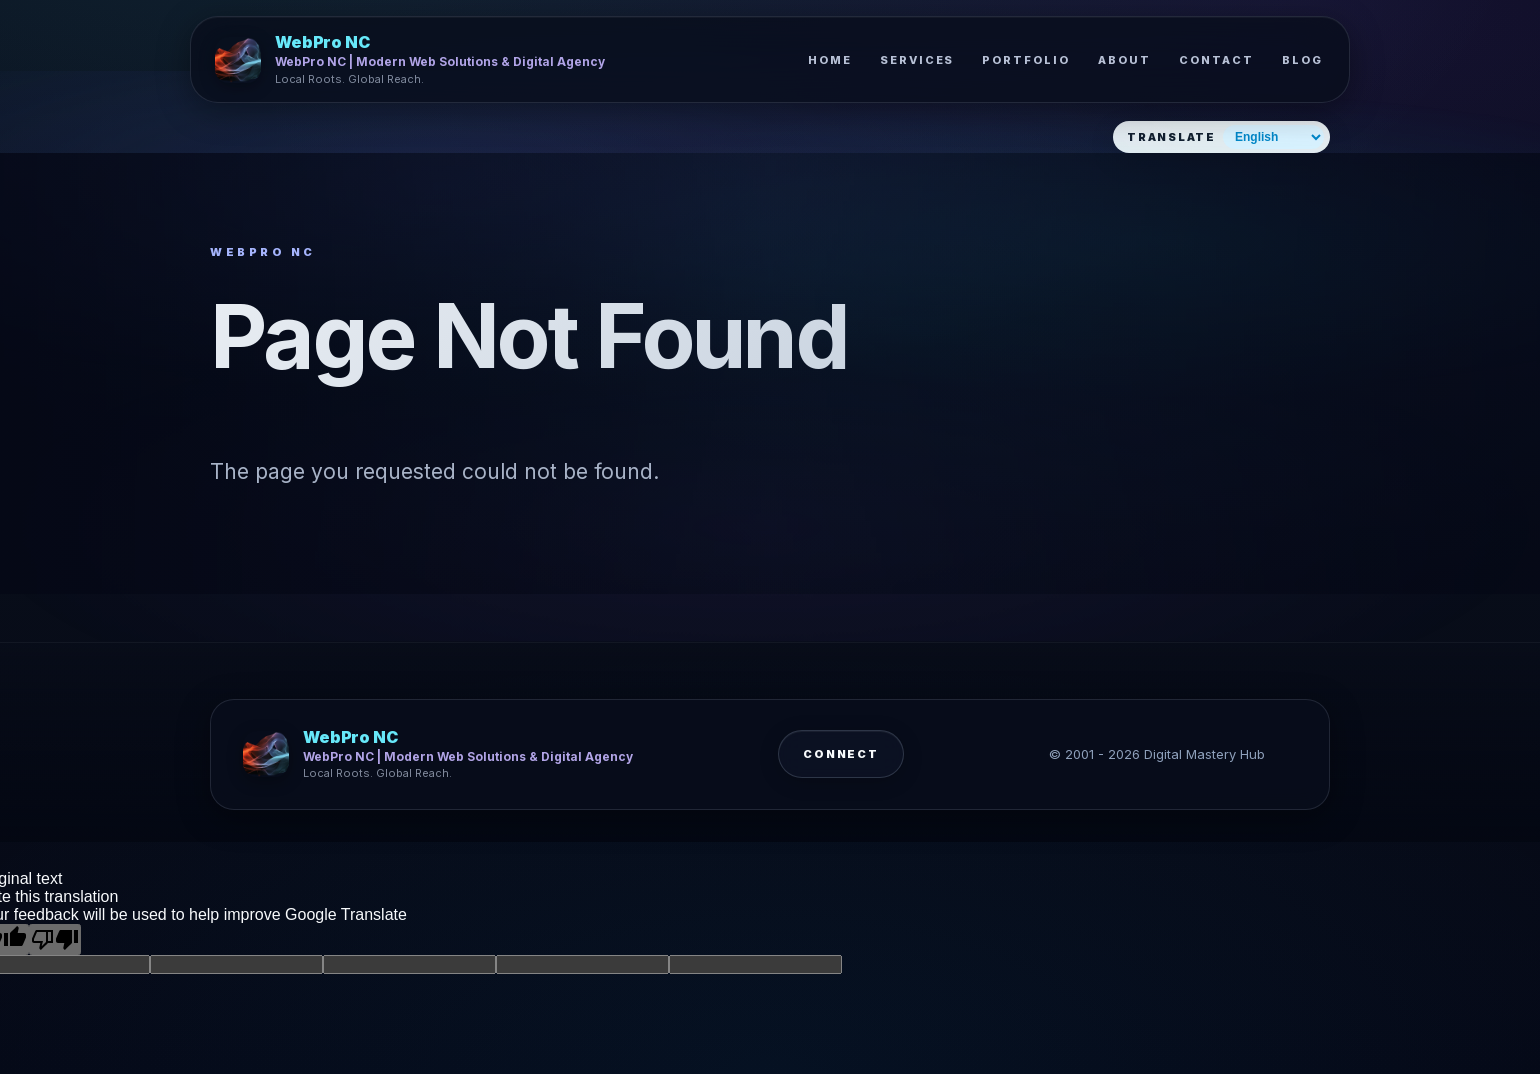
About (1124, 60)
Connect (841, 762)
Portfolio (1026, 60)
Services (917, 60)
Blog (1302, 60)
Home (830, 60)
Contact (1216, 60)
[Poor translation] (55, 939)
